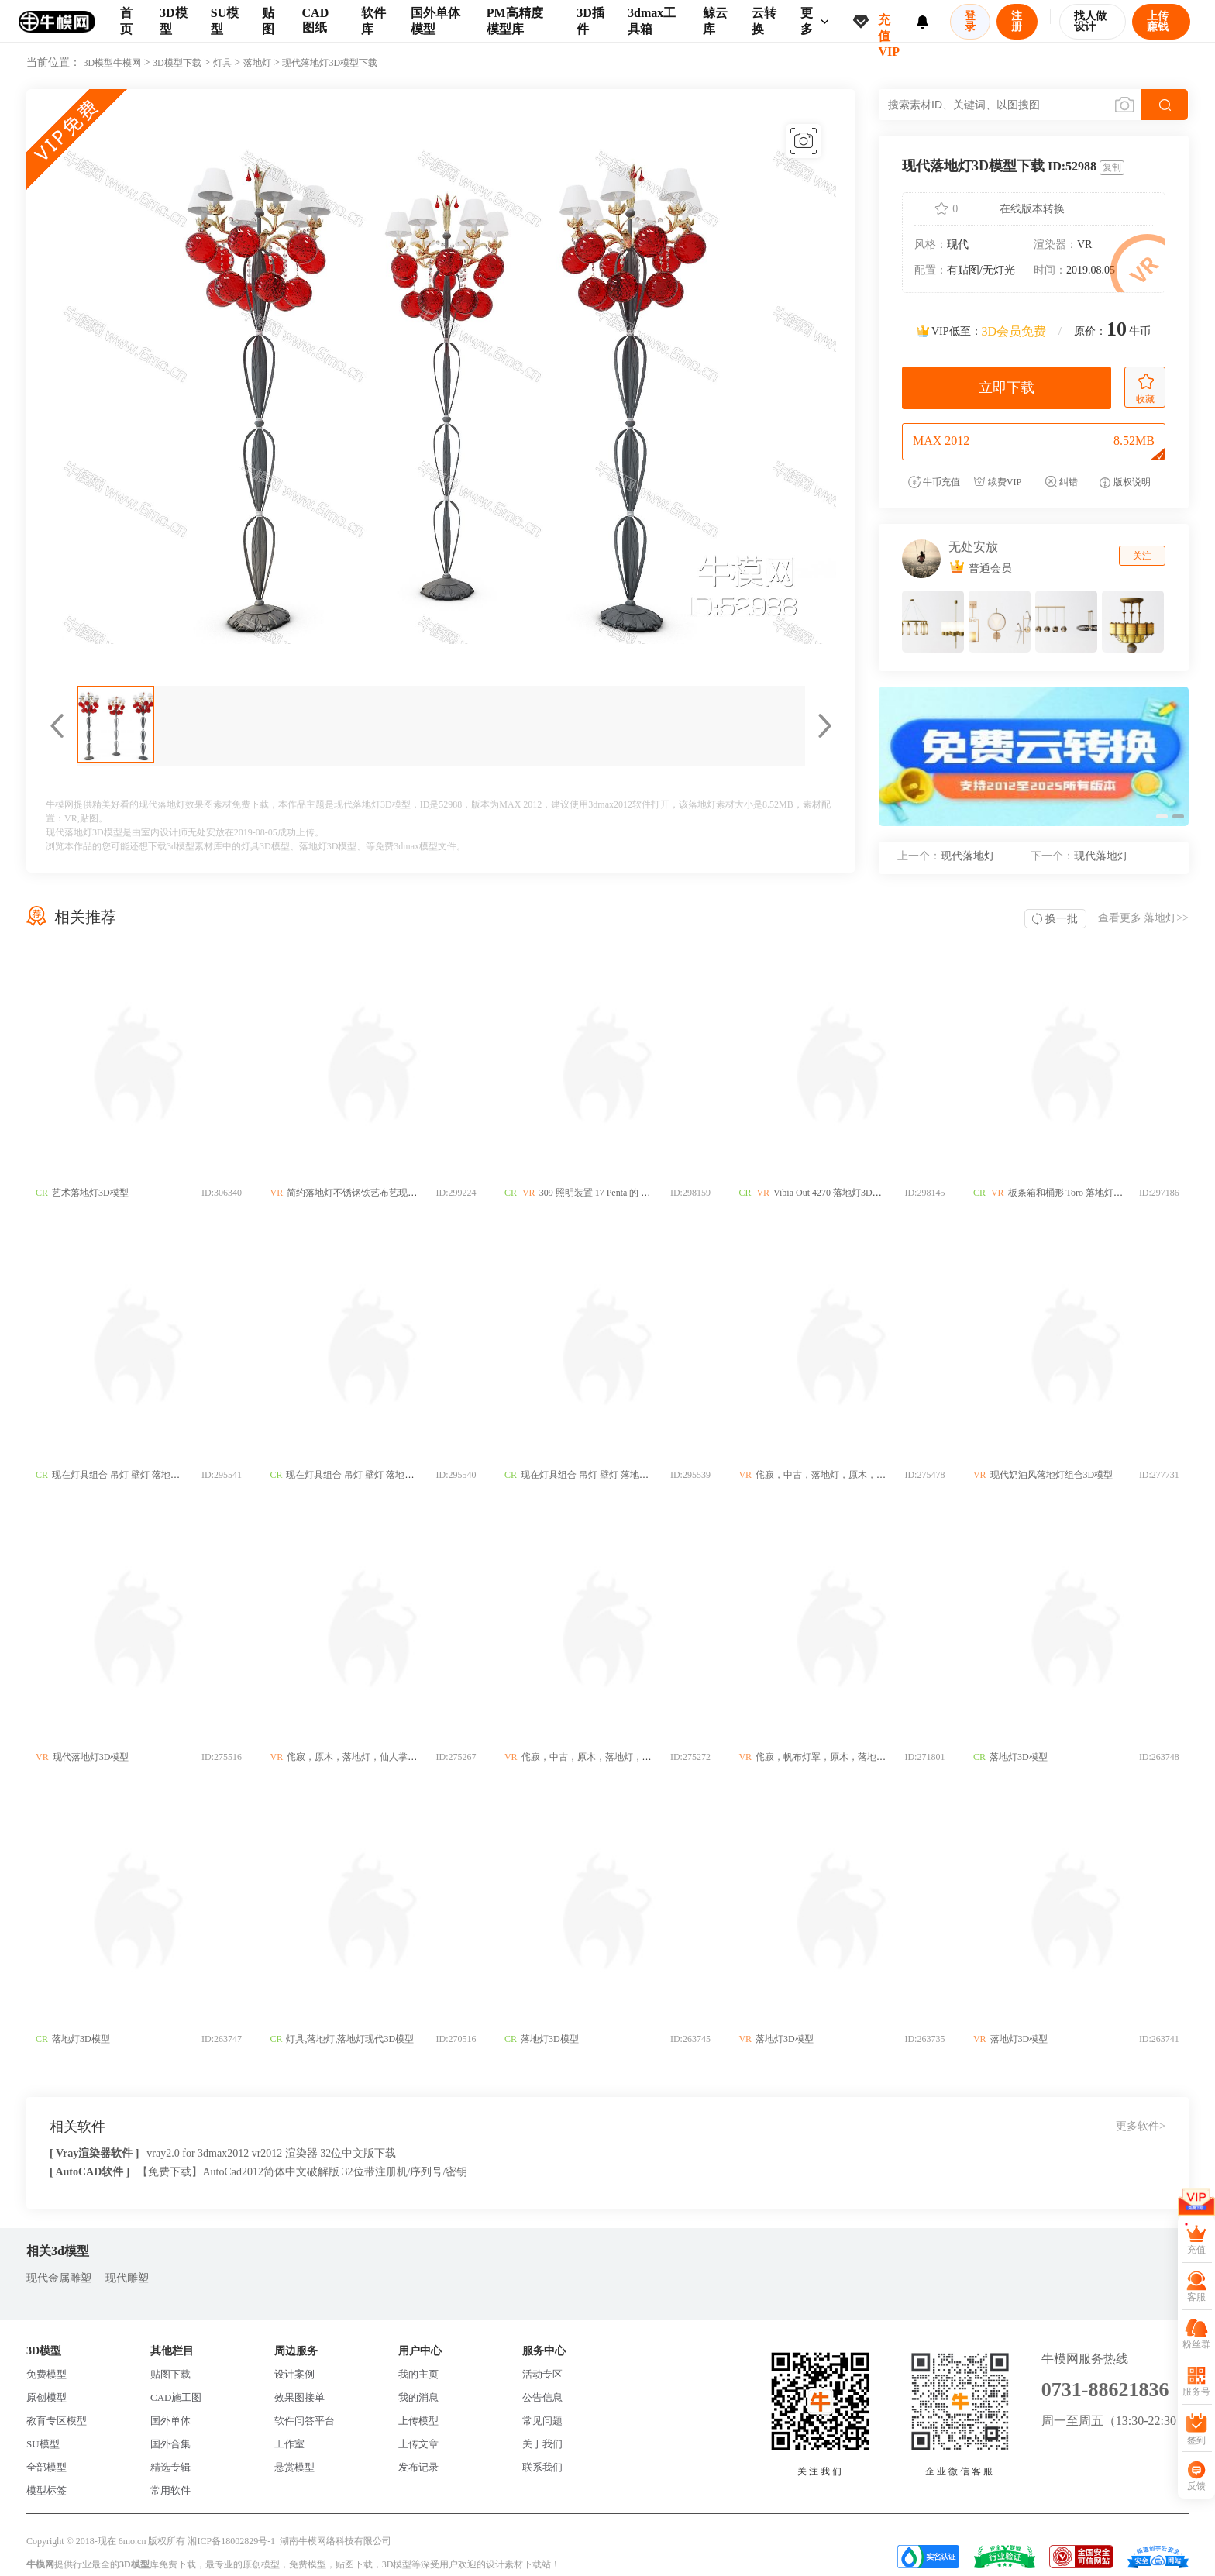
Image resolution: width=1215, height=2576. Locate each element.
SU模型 (225, 21)
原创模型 (46, 2397)
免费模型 (46, 2374)
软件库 (373, 21)
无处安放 (973, 546)
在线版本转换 (1032, 209)
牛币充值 (934, 482)
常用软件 (170, 2490)
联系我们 (542, 2467)
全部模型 (46, 2467)
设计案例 (294, 2374)
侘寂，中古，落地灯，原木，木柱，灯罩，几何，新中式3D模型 (888, 1474)
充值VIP (889, 28)
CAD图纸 (315, 20)
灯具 (222, 62)
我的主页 (418, 2374)
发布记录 (418, 2467)
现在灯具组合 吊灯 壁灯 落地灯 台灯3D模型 (141, 1474)
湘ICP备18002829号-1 (231, 2541)
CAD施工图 (175, 2397)
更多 (815, 21)
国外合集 (170, 2444)
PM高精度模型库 (515, 21)
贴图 (268, 21)
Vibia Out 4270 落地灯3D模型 (834, 1192)
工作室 (289, 2444)
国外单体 (170, 2420)
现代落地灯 (946, 856)
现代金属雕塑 (58, 2278)
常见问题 (542, 2420)
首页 (126, 21)
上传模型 (418, 2420)
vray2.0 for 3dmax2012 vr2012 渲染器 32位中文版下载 (271, 2153)
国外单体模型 (435, 21)
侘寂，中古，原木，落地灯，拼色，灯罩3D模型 (621, 1756)
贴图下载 (170, 2374)
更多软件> (1140, 2126)
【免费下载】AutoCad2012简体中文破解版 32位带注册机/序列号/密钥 (302, 2172)
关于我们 (542, 2444)
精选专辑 (170, 2467)
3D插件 (590, 21)
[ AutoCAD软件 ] (89, 2172)
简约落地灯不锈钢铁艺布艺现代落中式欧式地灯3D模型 (400, 1192)
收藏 (1145, 389)
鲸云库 (715, 21)
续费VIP (997, 482)
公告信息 (542, 2397)
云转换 (764, 21)
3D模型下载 (177, 62)
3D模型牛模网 (113, 62)
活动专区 (542, 2374)
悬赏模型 (294, 2467)
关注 (1142, 555)
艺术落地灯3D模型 (90, 1192)
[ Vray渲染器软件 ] (94, 2153)
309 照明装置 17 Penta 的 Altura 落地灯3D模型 (633, 1192)
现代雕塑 (127, 2278)
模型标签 (46, 2490)
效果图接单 (299, 2397)
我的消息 (418, 2397)
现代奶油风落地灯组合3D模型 (1053, 1474)
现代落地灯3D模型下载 (329, 62)
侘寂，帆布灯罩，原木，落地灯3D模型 (837, 1756)
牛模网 (40, 2564)
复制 (1112, 167)
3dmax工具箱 (652, 21)
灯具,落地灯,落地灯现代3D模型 (351, 2039)
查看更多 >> (1143, 918)
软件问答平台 (304, 2420)
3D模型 (174, 21)
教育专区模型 (56, 2420)
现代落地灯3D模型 (91, 1756)
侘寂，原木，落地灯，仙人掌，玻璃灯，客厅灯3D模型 (400, 1756)
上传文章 (418, 2444)
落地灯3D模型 (328, 846)
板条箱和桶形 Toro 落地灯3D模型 (1077, 1192)
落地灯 (257, 62)
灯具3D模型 (265, 846)
